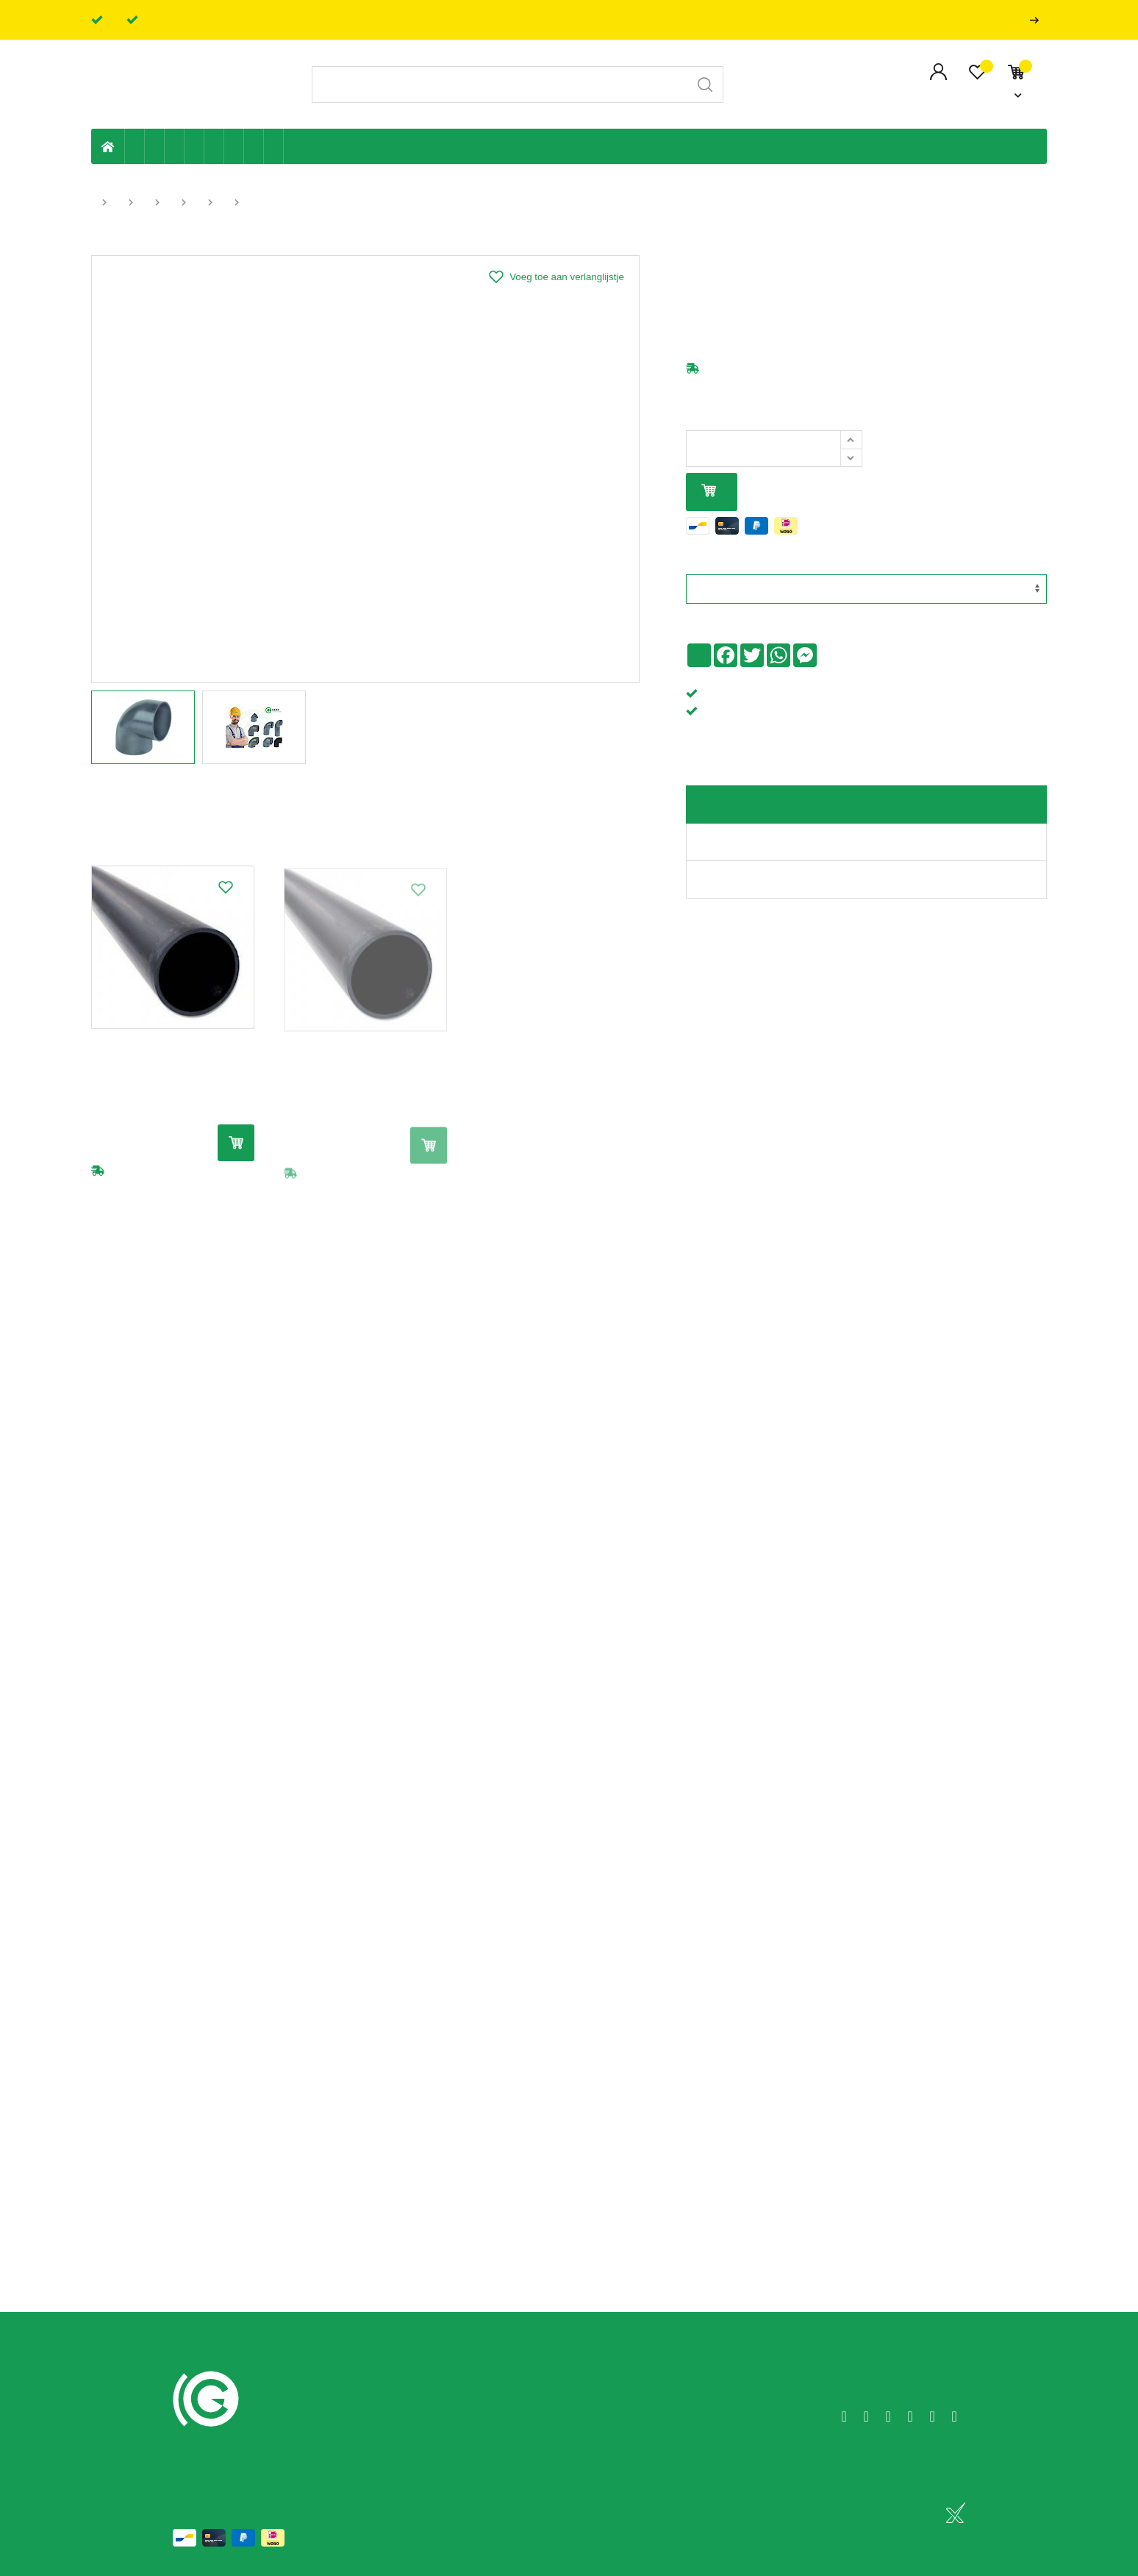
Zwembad (274, 146)
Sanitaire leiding (194, 146)
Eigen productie (135, 146)
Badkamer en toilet (293, 146)
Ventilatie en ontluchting (214, 146)
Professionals (1037, 20)
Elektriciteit (234, 146)
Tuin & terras (175, 146)
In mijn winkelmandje (708, 491)
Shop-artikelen (254, 146)
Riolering (155, 146)
